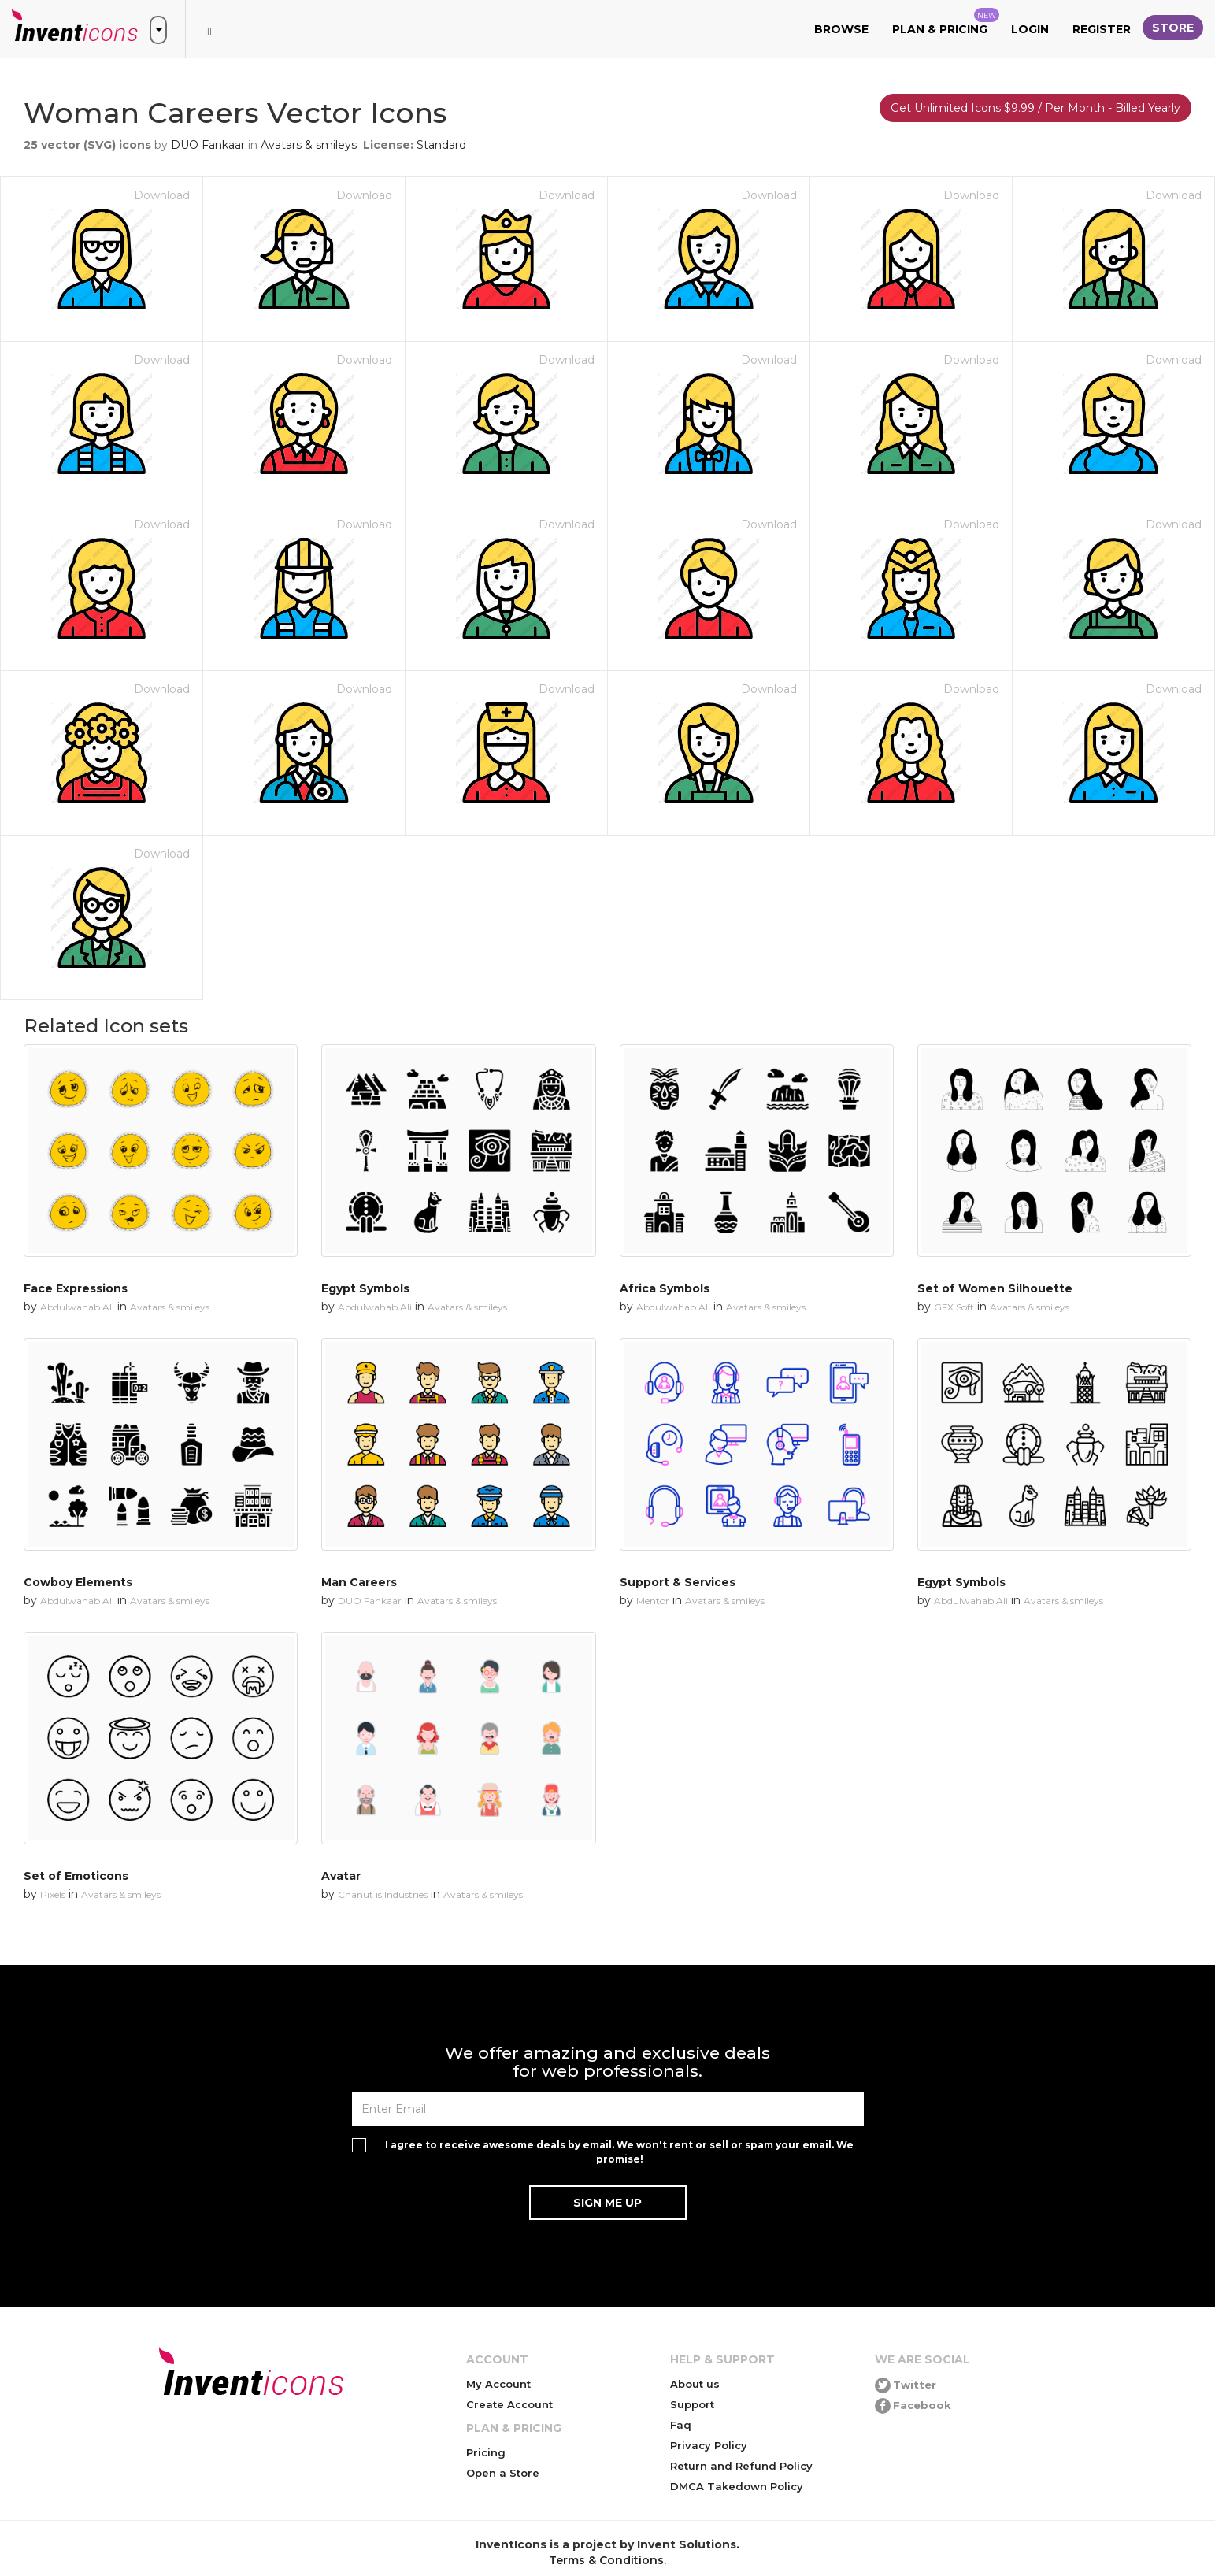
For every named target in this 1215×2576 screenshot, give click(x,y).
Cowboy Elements (78, 1582)
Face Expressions (76, 1288)
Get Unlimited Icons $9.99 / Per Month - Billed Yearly (1035, 108)
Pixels (52, 1894)
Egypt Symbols (365, 1288)
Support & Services (677, 1582)
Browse (841, 29)
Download (162, 195)
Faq (680, 2424)
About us (695, 2384)
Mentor (652, 1601)
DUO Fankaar (208, 145)
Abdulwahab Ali (77, 1307)
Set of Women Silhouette (994, 1288)
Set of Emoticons (76, 1876)
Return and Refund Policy (741, 2465)
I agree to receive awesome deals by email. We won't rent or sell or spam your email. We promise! (619, 2151)
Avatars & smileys (309, 145)
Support (692, 2404)
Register (1101, 29)
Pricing (486, 2452)
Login (1030, 29)
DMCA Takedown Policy (736, 2486)
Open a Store (502, 2473)
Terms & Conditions (606, 2560)
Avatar (341, 1876)
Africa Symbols (664, 1288)
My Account (498, 2384)
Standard (441, 145)
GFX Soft (954, 1307)
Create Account (509, 2404)
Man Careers (359, 1582)
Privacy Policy (708, 2445)
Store (1173, 27)
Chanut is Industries (383, 1894)
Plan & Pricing (945, 22)
